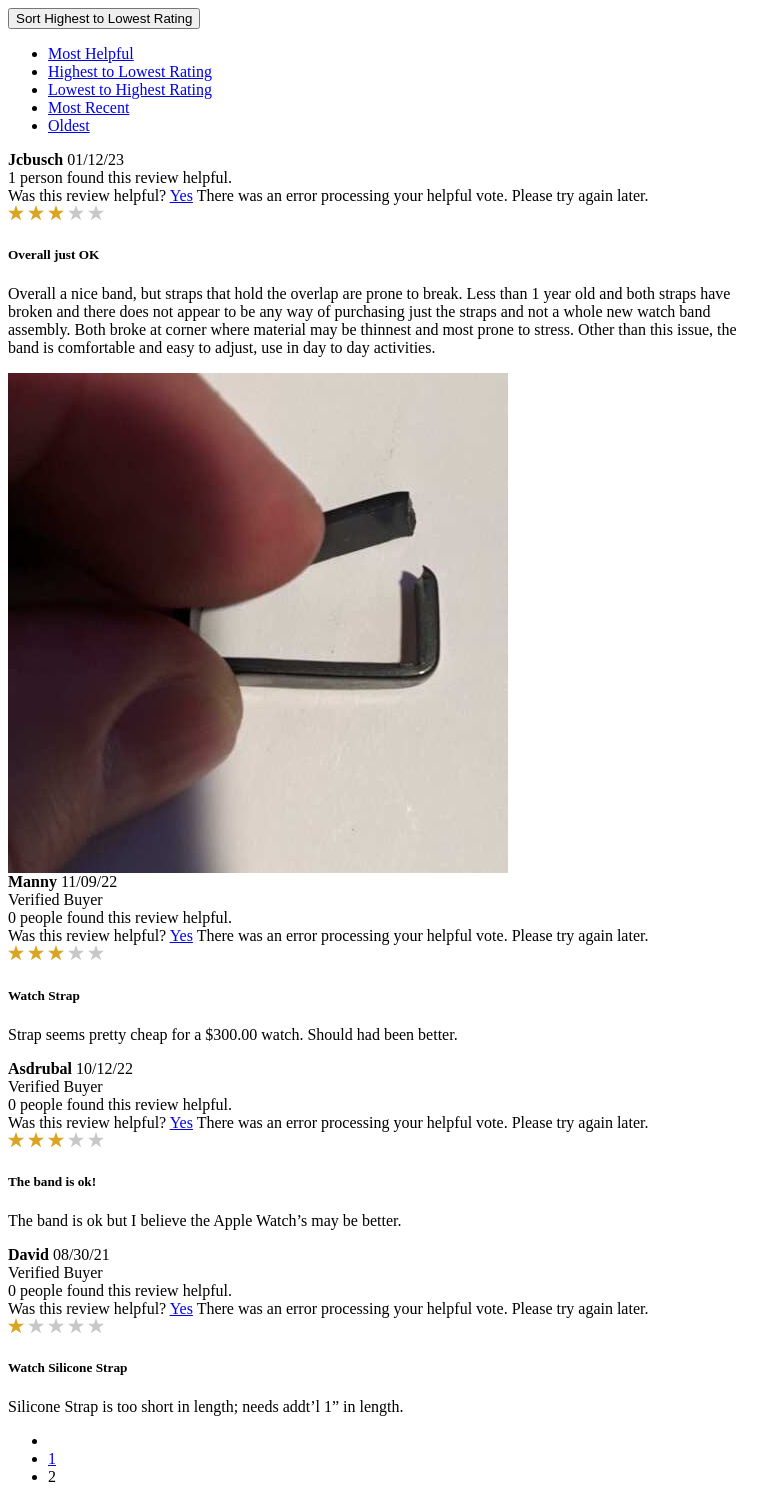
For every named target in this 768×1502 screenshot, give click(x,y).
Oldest (69, 125)
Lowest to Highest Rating (130, 89)
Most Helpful (91, 53)
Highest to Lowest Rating (130, 71)
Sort (104, 18)
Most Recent (88, 107)
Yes (181, 195)
